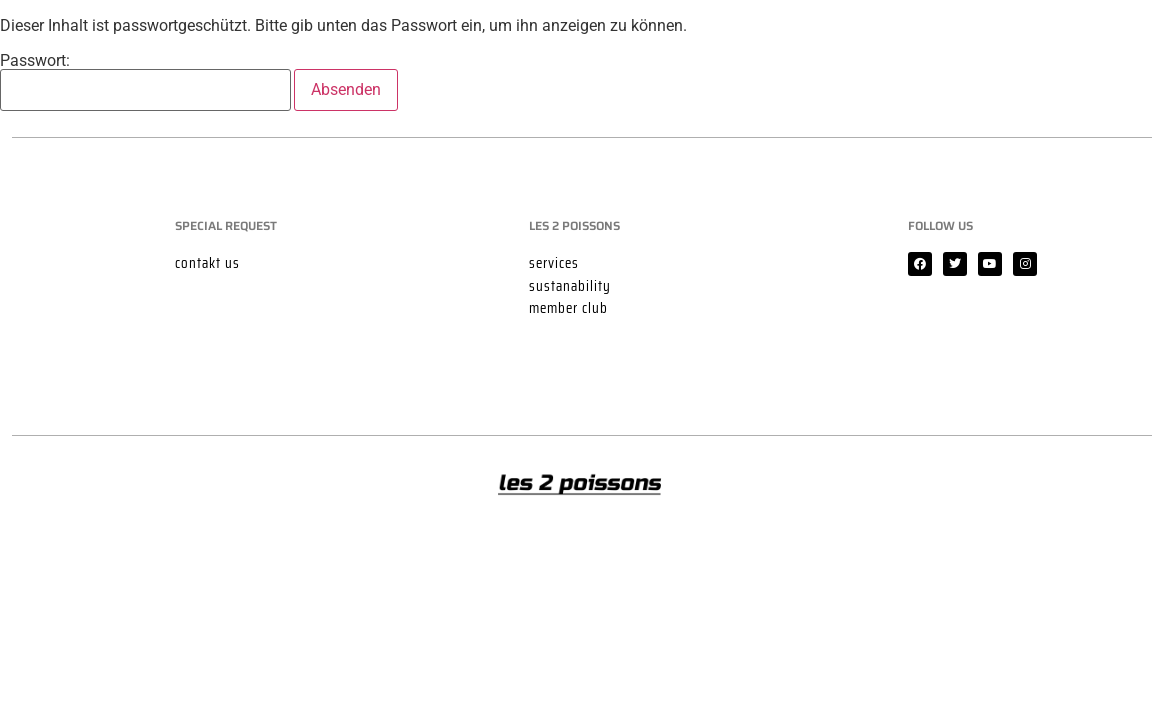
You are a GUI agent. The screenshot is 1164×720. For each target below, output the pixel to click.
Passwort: (145, 82)
